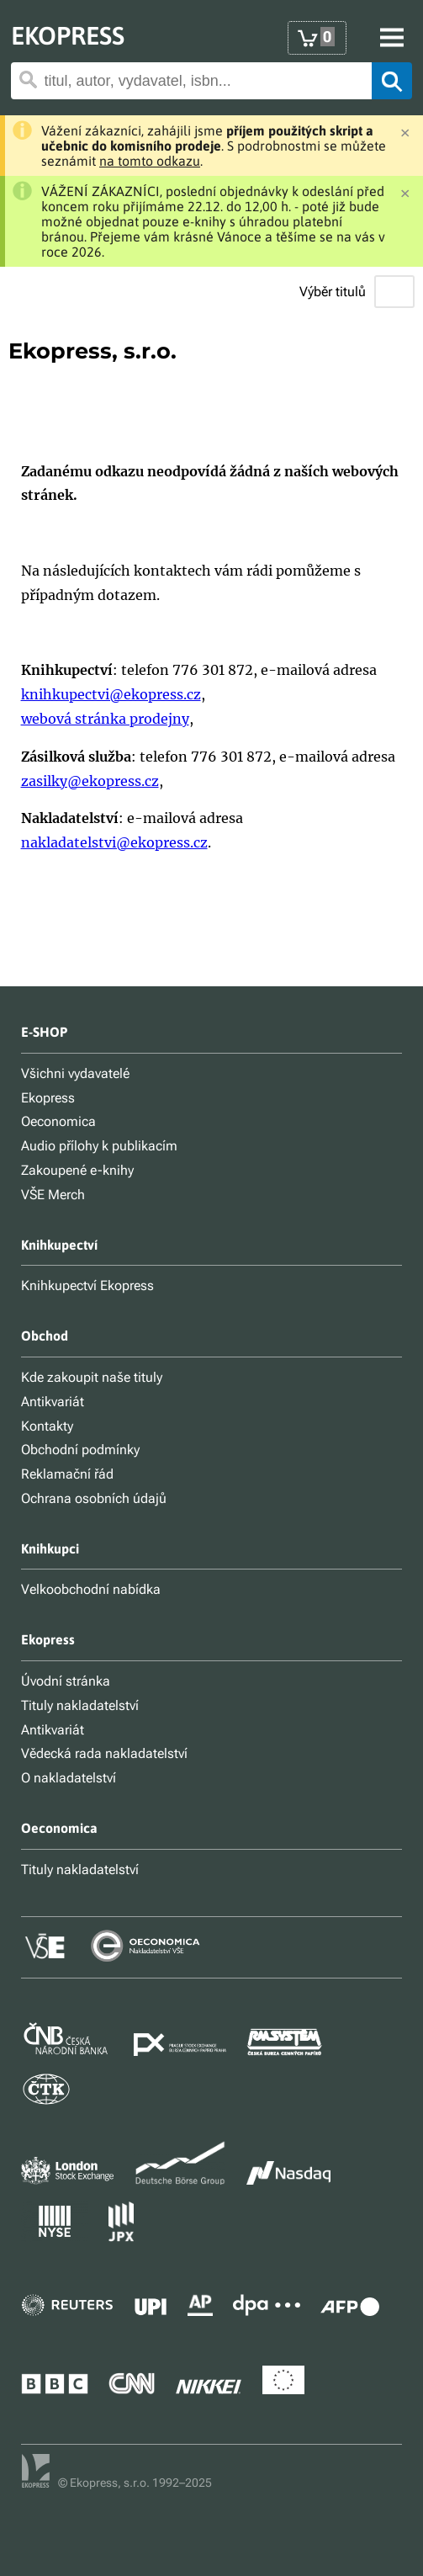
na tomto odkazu (149, 160)
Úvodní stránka (65, 1681)
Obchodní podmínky (80, 1450)
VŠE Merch (53, 1195)
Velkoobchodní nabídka (91, 1589)
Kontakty (47, 1426)
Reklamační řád (67, 1474)
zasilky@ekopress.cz (90, 781)
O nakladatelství (68, 1778)
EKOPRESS (67, 35)
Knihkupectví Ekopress (87, 1285)
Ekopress (48, 1098)
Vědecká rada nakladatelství (104, 1753)
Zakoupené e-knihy (77, 1170)
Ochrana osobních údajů (94, 1498)
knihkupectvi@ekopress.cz (111, 694)
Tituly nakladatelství (80, 1705)
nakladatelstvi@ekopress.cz (114, 842)
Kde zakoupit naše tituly (91, 1377)
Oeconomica (58, 1121)
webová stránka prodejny (105, 718)
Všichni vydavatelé (75, 1073)
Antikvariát (52, 1402)
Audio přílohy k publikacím (99, 1146)
